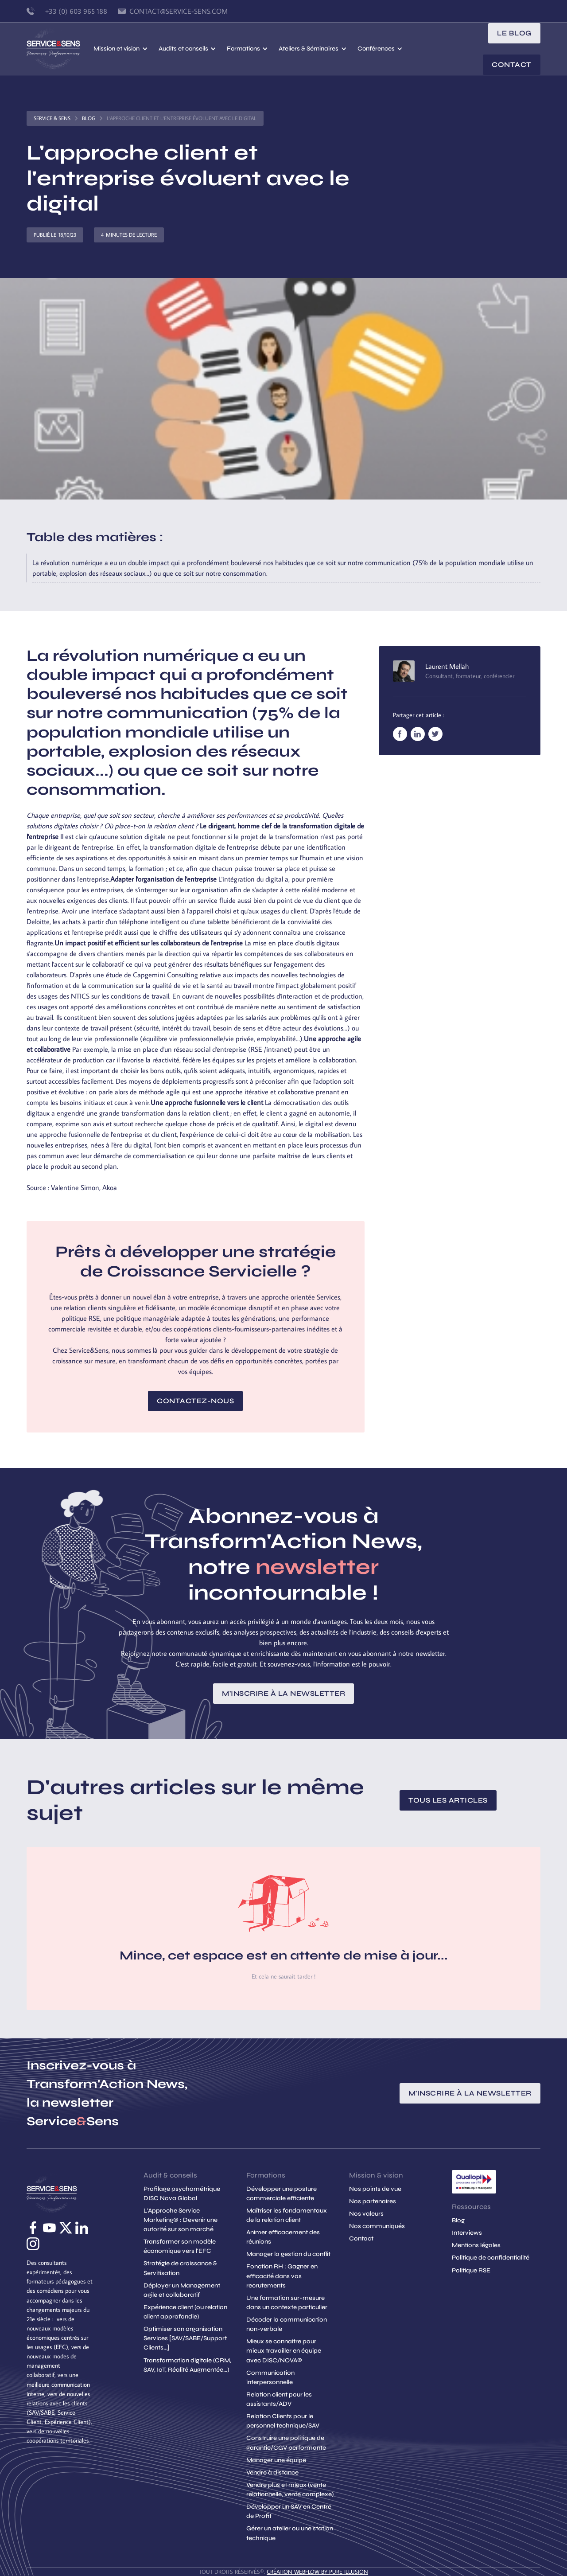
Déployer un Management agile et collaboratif (182, 2290)
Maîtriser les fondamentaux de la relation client (286, 2215)
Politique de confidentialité (490, 2257)
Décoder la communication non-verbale (286, 2324)
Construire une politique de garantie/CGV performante (286, 2442)
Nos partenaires (372, 2201)
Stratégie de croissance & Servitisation (180, 2268)
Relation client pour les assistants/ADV (279, 2399)
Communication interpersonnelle (270, 2377)
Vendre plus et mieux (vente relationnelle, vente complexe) (290, 2489)
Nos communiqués (377, 2226)
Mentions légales (476, 2245)
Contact (512, 64)
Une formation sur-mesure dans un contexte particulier (286, 2302)
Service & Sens (52, 118)
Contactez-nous (195, 1401)
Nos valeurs (366, 2213)
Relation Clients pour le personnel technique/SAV (282, 2420)
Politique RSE (471, 2270)
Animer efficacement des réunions (283, 2237)
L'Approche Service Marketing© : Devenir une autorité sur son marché (180, 2220)
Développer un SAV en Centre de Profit (288, 2511)
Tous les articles (448, 1800)
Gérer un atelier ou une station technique (289, 2533)
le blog (514, 33)
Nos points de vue (375, 2189)
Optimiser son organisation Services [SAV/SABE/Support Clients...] (185, 2338)
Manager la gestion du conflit (288, 2254)
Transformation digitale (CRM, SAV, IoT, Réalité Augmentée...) (187, 2365)
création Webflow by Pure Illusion (317, 2571)
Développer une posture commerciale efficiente (281, 2193)
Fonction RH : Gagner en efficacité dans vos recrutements (282, 2276)
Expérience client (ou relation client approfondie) (185, 2311)
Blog (88, 118)
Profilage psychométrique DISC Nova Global (182, 2193)
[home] (60, 49)
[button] (120, 49)
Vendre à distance (272, 2472)
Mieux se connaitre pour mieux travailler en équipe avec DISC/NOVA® (283, 2351)
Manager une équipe (276, 2460)
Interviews (467, 2232)
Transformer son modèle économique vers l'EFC (180, 2246)
